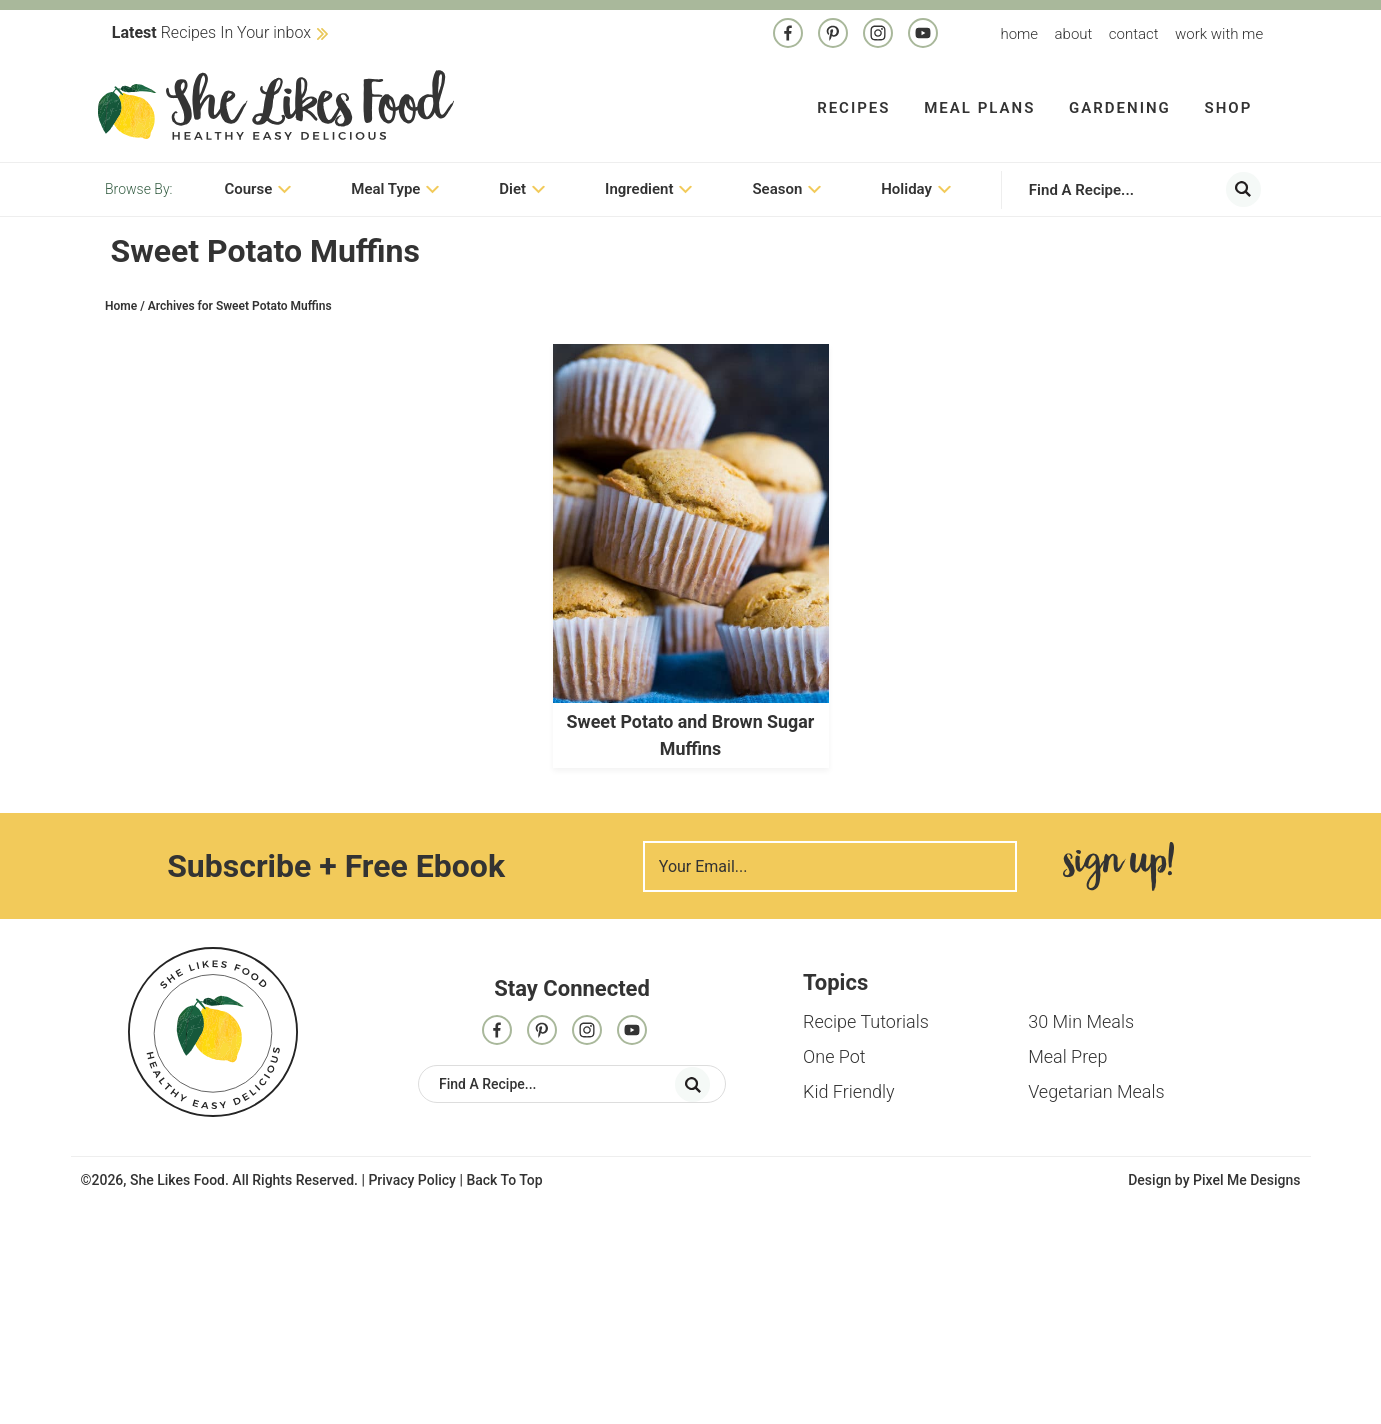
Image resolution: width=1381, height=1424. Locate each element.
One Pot (834, 1056)
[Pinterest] (833, 35)
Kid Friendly (849, 1091)
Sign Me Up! (1118, 866)
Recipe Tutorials (866, 1021)
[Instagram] (878, 35)
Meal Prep (1067, 1056)
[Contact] (923, 35)
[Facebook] (788, 35)
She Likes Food (275, 105)
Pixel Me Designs (1247, 1180)
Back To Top (504, 1180)
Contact (1134, 34)
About (1074, 34)
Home (1019, 34)
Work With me (1219, 34)
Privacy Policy (412, 1180)
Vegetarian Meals (1096, 1091)
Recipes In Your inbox (211, 32)
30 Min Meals (1081, 1021)
